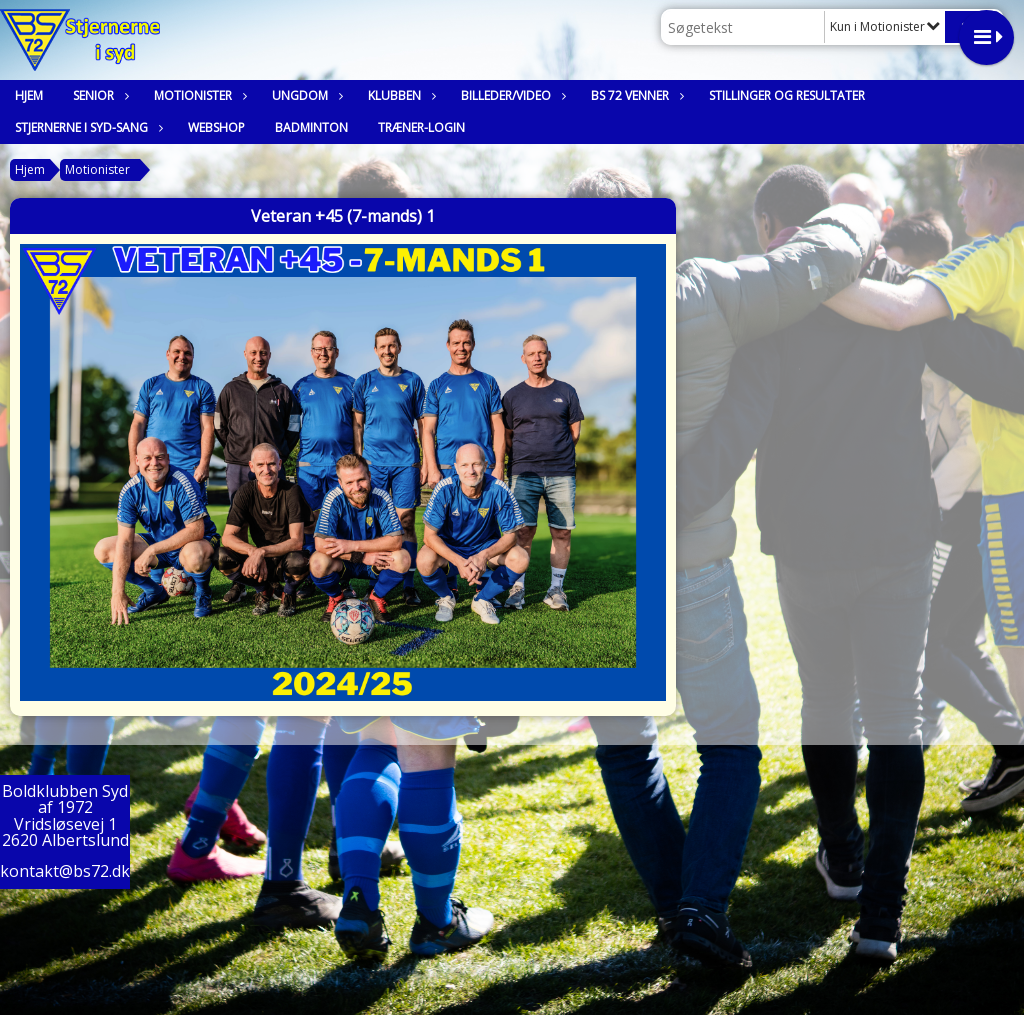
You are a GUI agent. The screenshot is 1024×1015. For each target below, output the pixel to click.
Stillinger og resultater (787, 95)
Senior (98, 95)
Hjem (29, 95)
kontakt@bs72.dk (65, 871)
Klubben (399, 95)
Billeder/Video (511, 95)
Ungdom (305, 95)
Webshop (216, 127)
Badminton (311, 127)
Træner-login (421, 127)
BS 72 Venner (635, 95)
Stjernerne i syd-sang (86, 127)
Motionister (198, 95)
